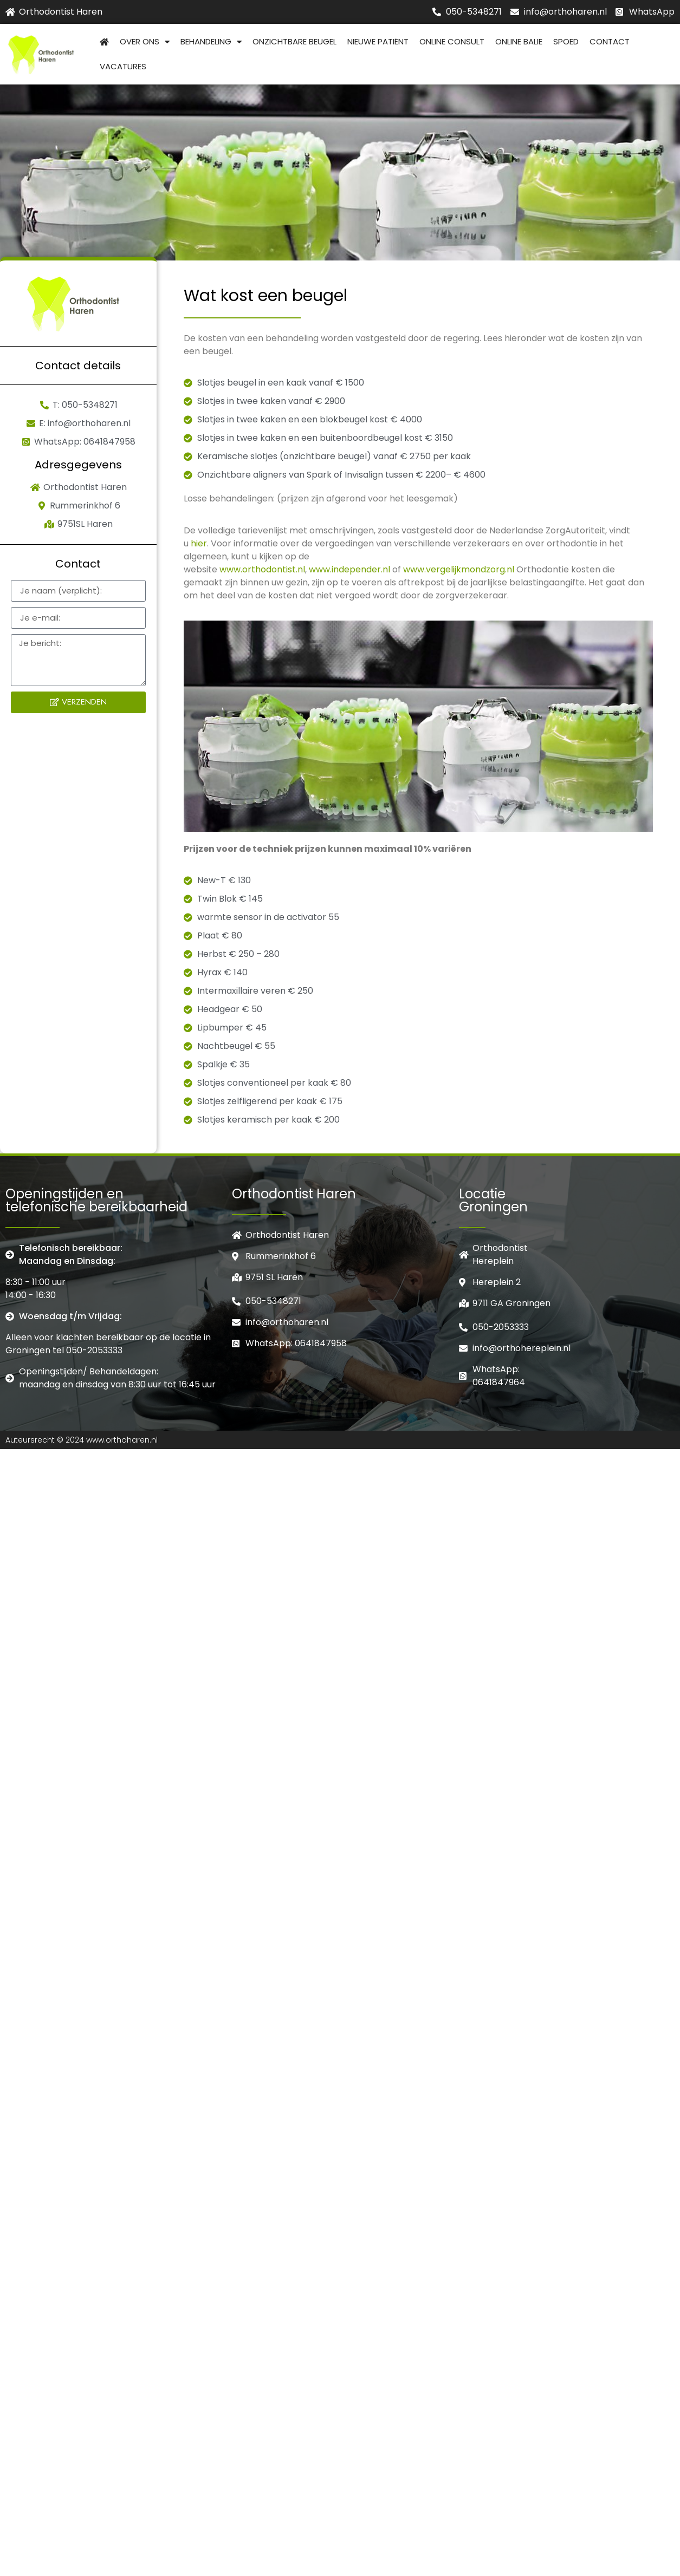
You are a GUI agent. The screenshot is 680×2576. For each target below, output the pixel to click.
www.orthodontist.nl (262, 569)
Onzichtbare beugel (294, 41)
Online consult (451, 41)
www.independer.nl (349, 569)
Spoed (566, 41)
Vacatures (123, 66)
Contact (610, 41)
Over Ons (145, 41)
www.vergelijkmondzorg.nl (458, 569)
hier (199, 543)
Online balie (518, 41)
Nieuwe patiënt (378, 41)
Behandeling (211, 41)
